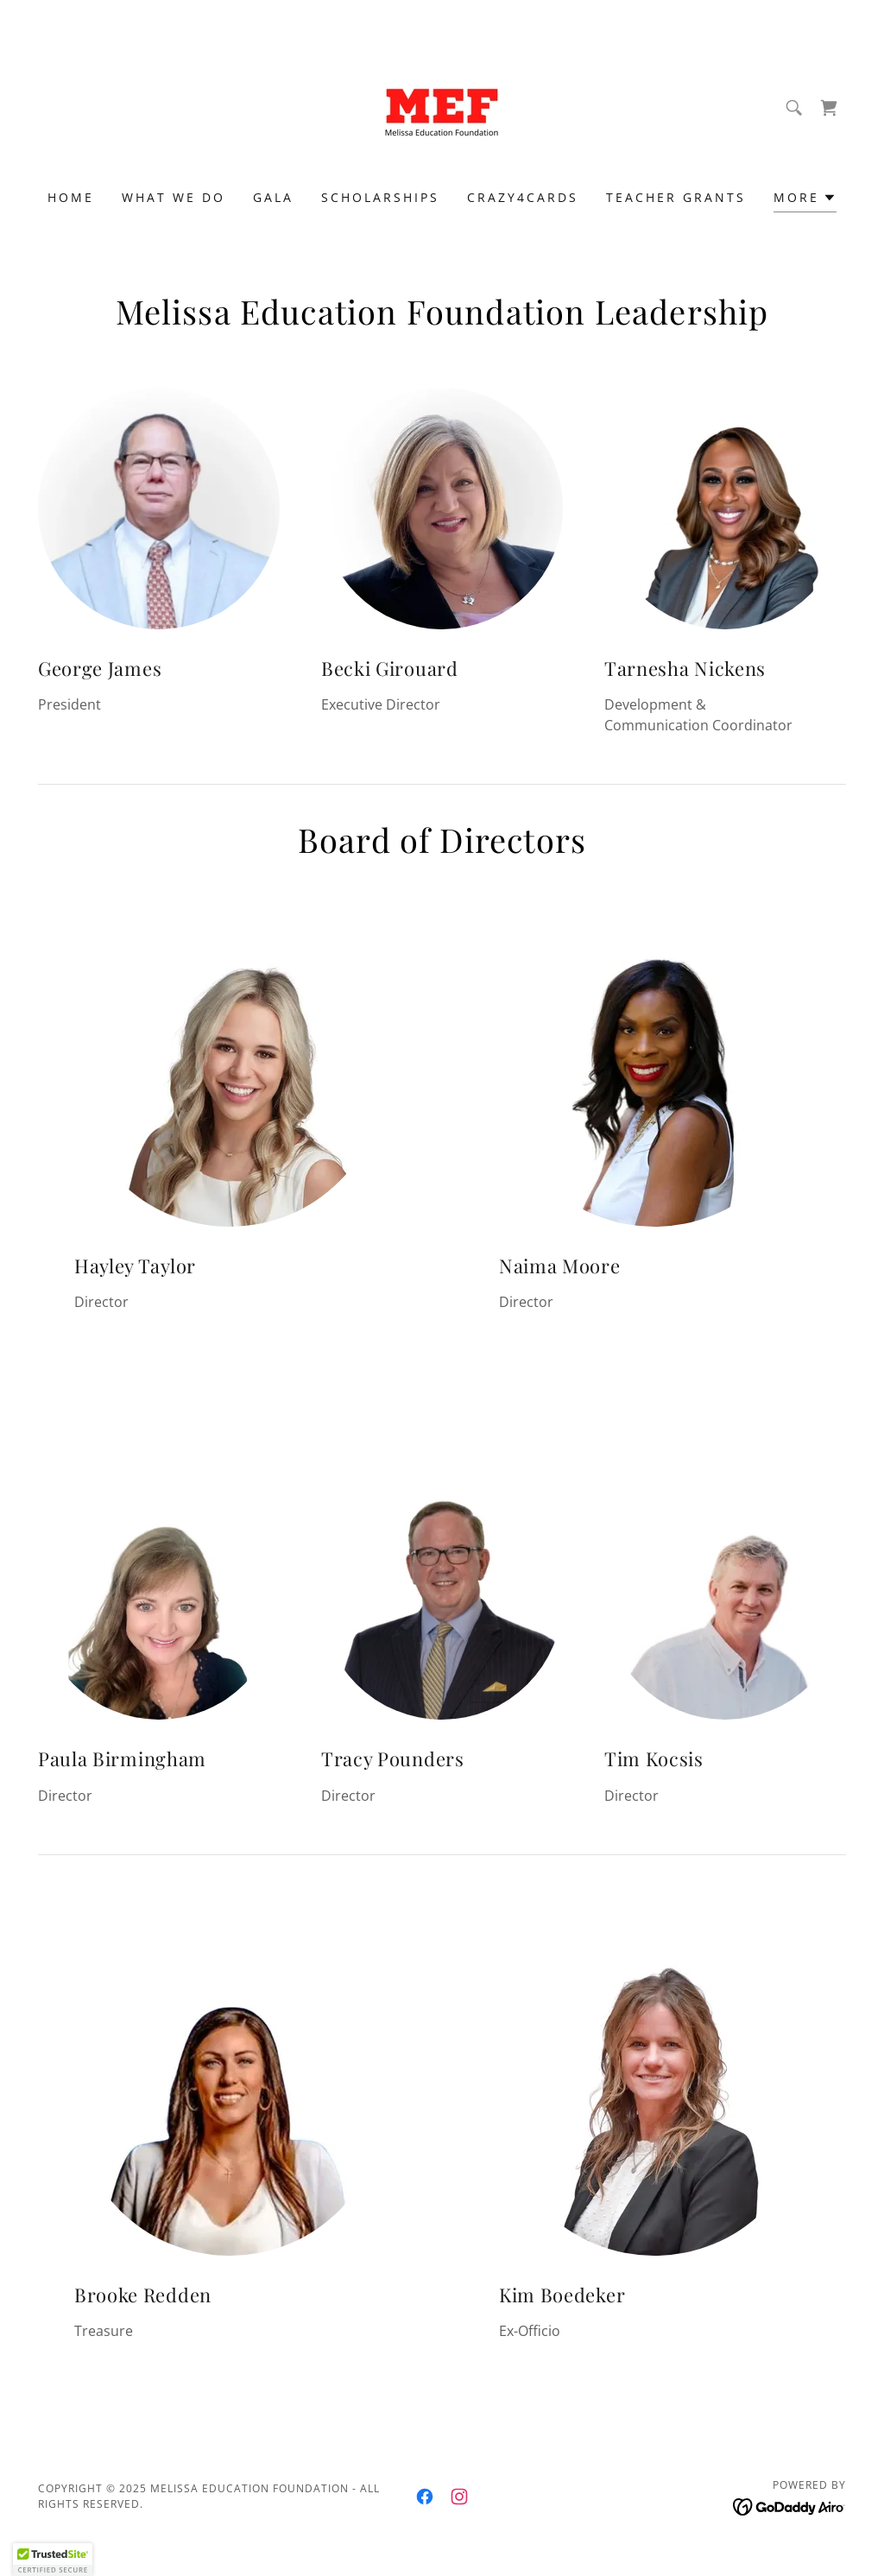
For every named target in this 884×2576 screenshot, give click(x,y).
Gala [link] (273, 197)
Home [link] (70, 197)
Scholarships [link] (380, 197)
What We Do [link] (173, 197)
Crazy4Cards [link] (522, 197)
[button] (805, 199)
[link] (441, 106)
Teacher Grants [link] (676, 197)
